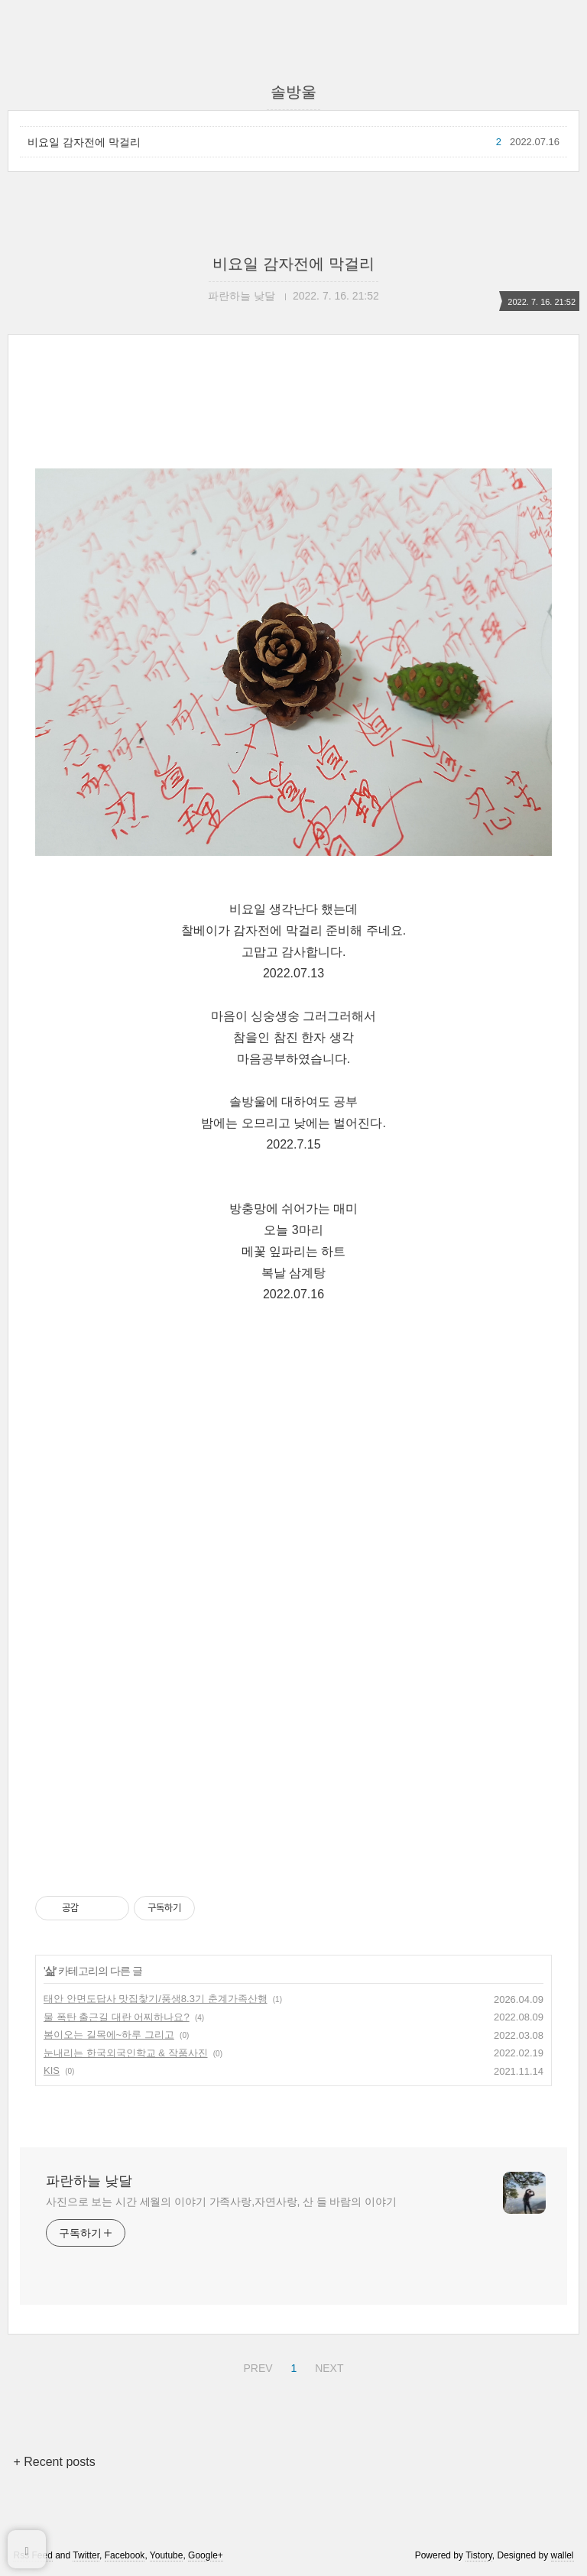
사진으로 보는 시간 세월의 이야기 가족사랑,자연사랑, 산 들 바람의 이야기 (221, 2201)
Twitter (86, 2555)
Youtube (166, 2555)
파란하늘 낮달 (89, 2181)
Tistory (478, 2555)
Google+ (205, 2555)
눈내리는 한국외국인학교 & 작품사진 (126, 2053)
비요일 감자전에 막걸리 (84, 142)
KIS (52, 2070)
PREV (255, 2365)
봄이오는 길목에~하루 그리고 (109, 2034)
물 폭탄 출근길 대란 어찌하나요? (117, 2017)
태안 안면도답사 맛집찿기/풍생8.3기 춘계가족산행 (156, 1998)
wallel (562, 2555)
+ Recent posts (54, 2461)
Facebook (125, 2555)
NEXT (327, 2365)
